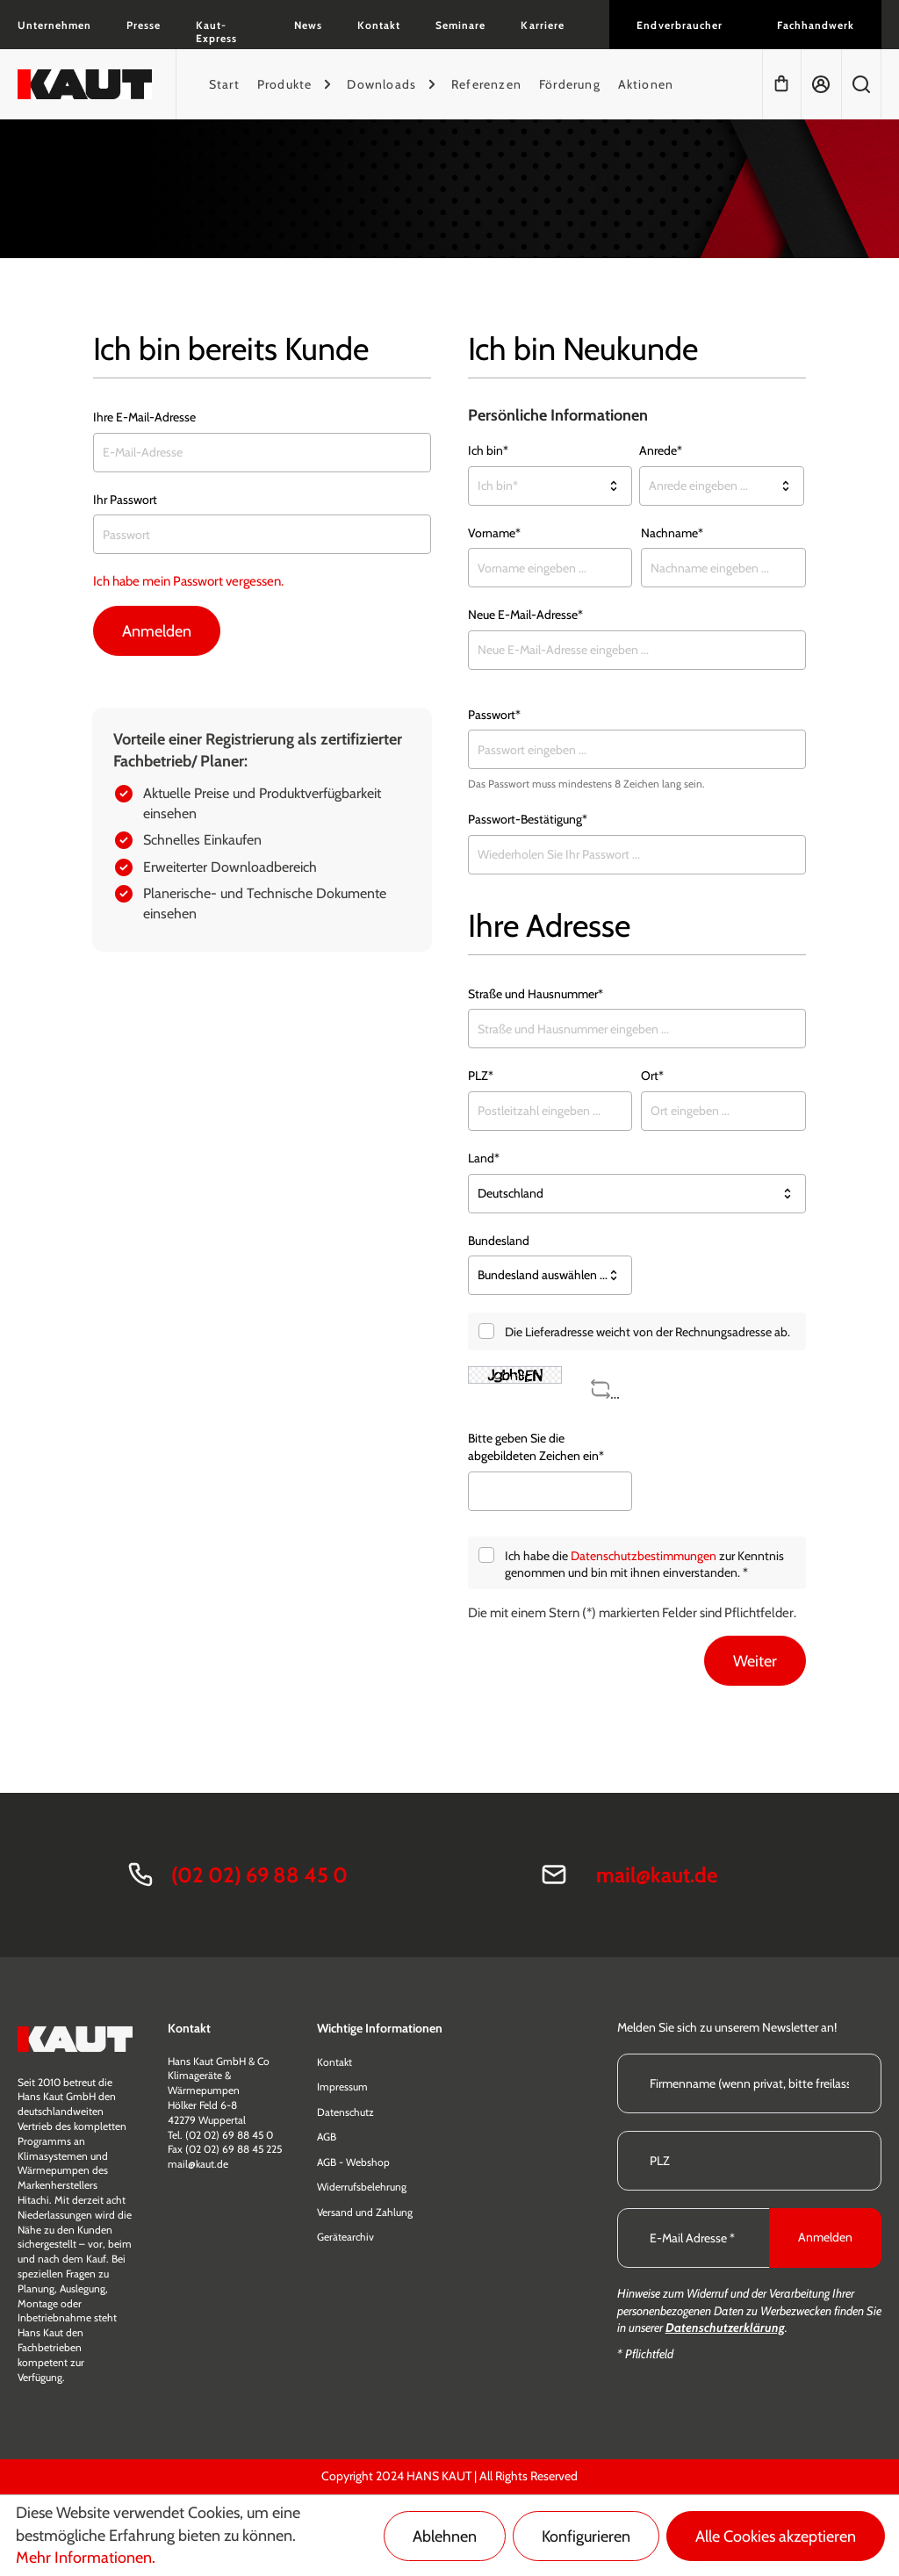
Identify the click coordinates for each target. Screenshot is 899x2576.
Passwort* (494, 715)
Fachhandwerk (815, 25)
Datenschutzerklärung (725, 2327)
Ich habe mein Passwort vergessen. (188, 581)
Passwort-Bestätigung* (527, 819)
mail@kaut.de (656, 1875)
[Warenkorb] (781, 84)
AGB (326, 2136)
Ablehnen (445, 2536)
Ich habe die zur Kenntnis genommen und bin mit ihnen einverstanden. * (644, 1564)
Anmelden (156, 631)
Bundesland (498, 1240)
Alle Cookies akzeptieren (775, 2536)
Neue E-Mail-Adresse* (525, 614)
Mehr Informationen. (85, 2557)
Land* (484, 1158)
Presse (143, 25)
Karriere (542, 25)
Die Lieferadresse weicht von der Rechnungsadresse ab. (647, 1332)
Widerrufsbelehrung (361, 2186)
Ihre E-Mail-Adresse (144, 417)
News (308, 25)
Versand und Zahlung (365, 2212)
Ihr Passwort (125, 499)
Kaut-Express (216, 31)
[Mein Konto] (821, 84)
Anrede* (660, 450)
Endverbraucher (679, 25)
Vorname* (494, 533)
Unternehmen (54, 25)
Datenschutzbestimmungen (643, 1556)
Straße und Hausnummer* (535, 994)
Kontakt (378, 25)
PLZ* (480, 1075)
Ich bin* (488, 450)
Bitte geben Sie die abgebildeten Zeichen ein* (536, 1447)
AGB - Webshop (353, 2162)
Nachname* (672, 533)
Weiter (755, 1661)
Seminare (460, 25)
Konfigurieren (586, 2536)
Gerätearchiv (345, 2236)
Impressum (342, 2086)
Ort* (652, 1075)
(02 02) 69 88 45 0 (259, 1875)
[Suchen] (861, 84)
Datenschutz (345, 2112)
